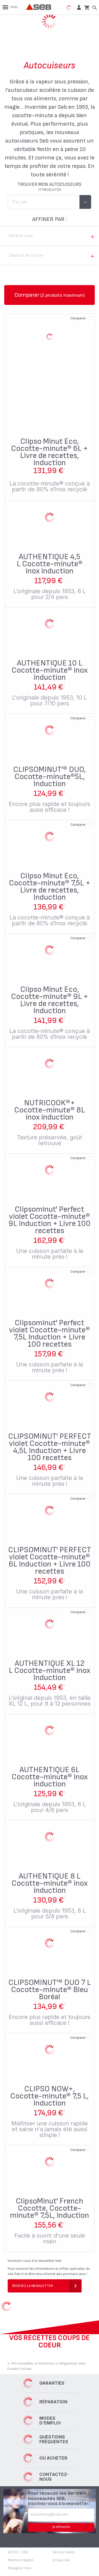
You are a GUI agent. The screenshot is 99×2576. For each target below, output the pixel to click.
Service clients (64, 2552)
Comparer (78, 318)
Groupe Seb (61, 2560)
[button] (78, 7)
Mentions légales (21, 2560)
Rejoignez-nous (19, 2568)
